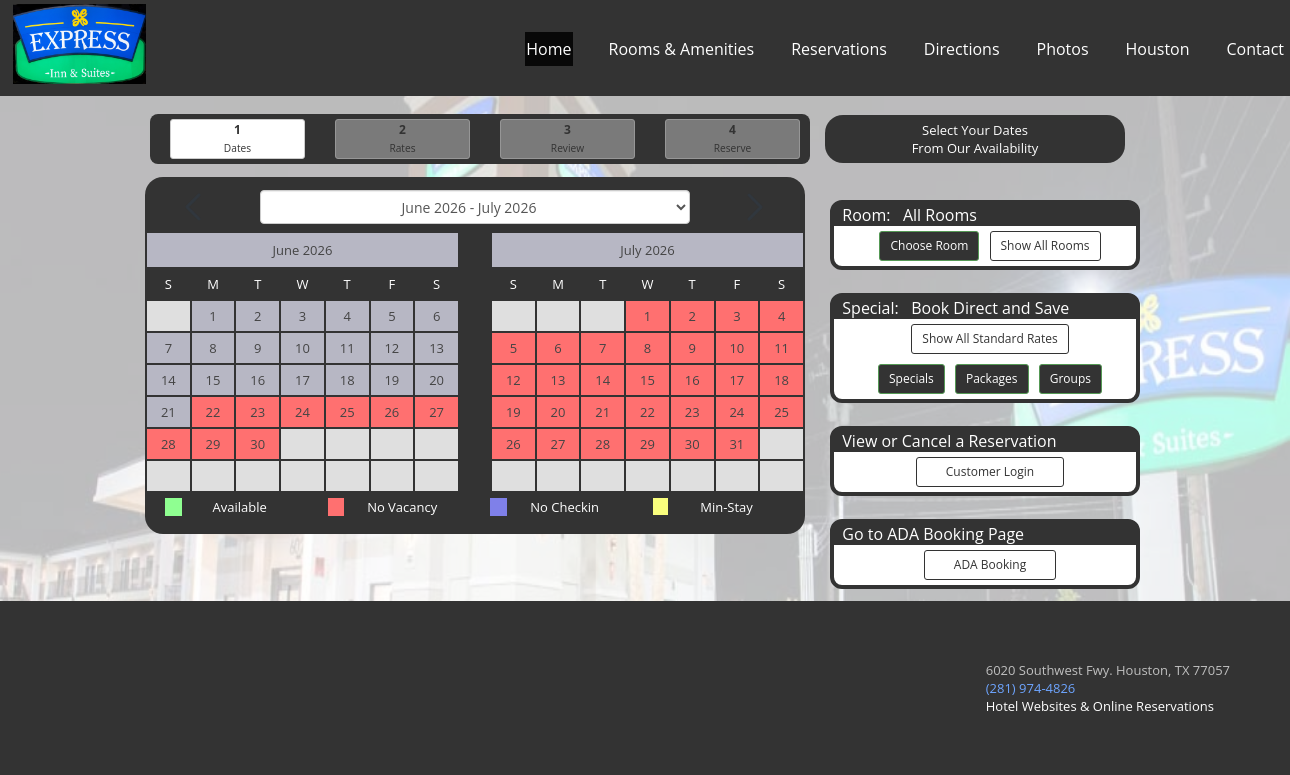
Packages (992, 378)
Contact (1255, 54)
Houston (1158, 54)
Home (548, 54)
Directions (962, 54)
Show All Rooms (1045, 245)
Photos (1063, 54)
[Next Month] (753, 207)
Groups (1070, 378)
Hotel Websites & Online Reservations (1100, 706)
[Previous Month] (195, 207)
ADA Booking (990, 564)
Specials (911, 378)
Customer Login (990, 471)
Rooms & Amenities (682, 54)
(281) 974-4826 (1031, 688)
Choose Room (929, 245)
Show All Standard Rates (989, 338)
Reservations (839, 54)
